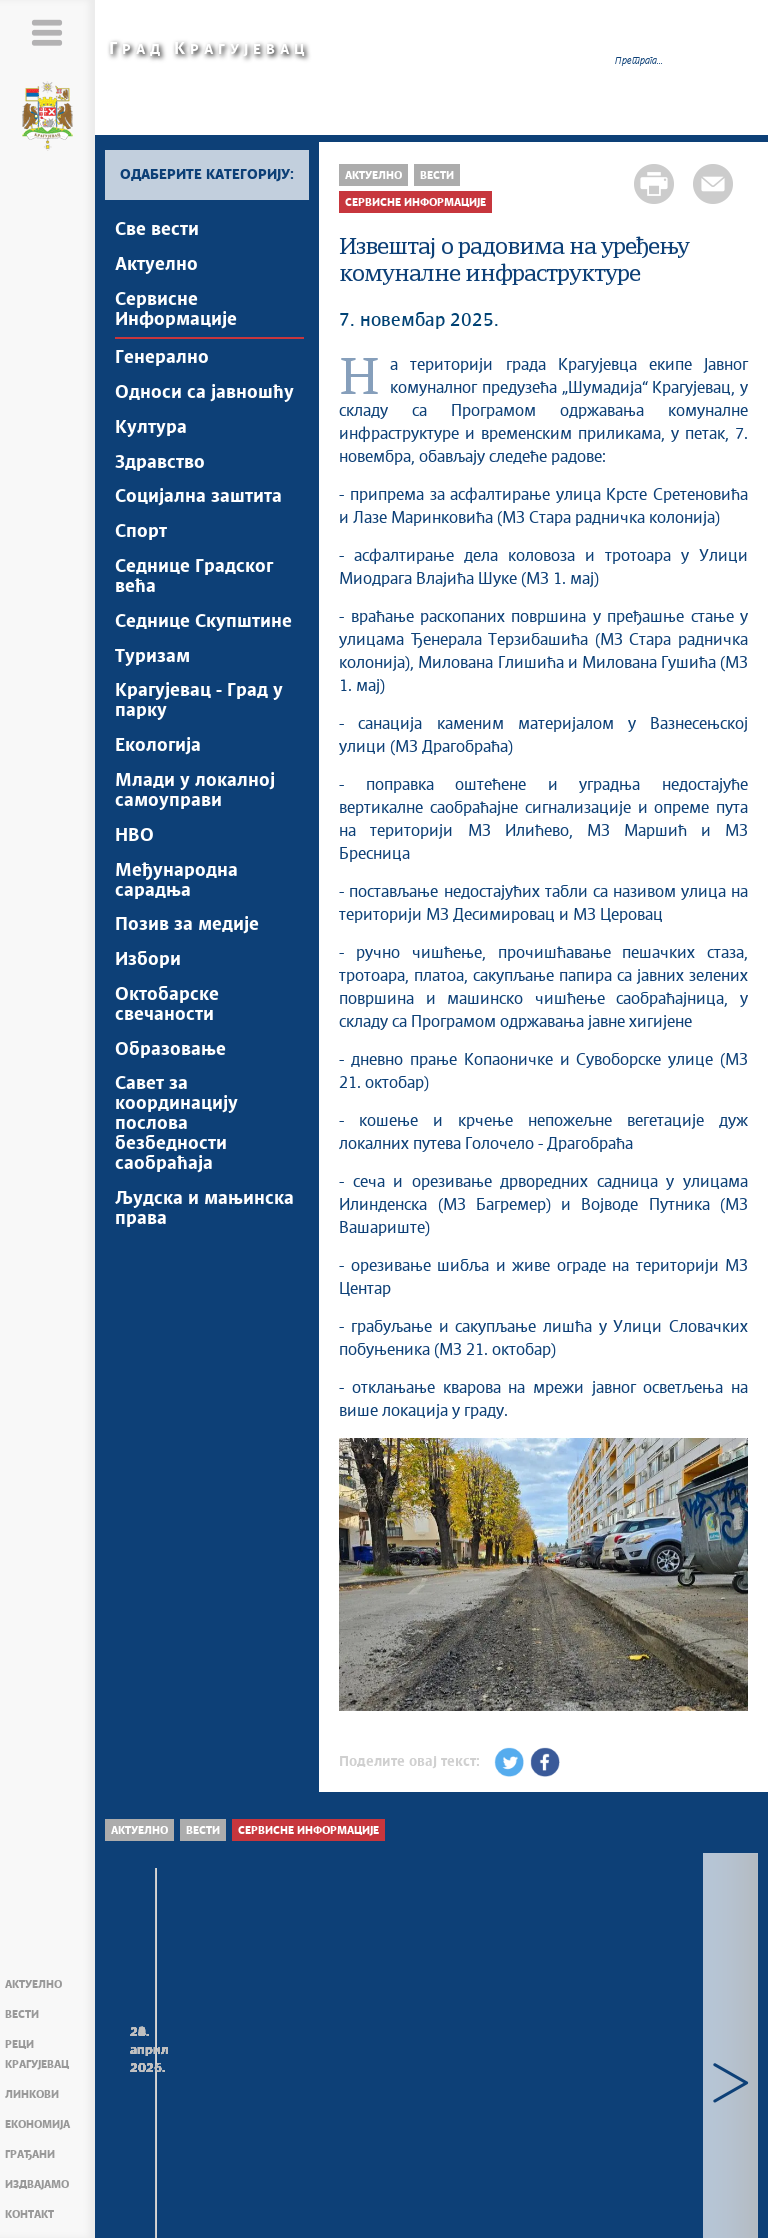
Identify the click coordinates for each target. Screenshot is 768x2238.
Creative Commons (359, 2203)
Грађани (30, 2154)
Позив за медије (187, 929)
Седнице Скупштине (203, 624)
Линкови (32, 2094)
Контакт (29, 2214)
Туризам (152, 659)
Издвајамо (37, 2184)
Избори (148, 964)
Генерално (162, 359)
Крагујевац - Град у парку (199, 704)
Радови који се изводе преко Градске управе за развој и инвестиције (428, 2091)
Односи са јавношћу (204, 394)
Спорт (141, 534)
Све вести (157, 230)
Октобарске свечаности (167, 1009)
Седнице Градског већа (194, 579)
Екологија (158, 749)
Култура (151, 429)
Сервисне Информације (176, 310)
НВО (134, 839)
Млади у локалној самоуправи (195, 794)
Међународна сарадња (176, 884)
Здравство (160, 464)
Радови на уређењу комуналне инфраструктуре (202, 2081)
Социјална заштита (198, 499)
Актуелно (33, 1984)
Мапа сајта (185, 2214)
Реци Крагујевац (37, 2054)
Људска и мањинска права (204, 1214)
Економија (37, 2124)
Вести (22, 2014)
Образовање (170, 1054)
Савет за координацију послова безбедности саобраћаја (176, 1129)
